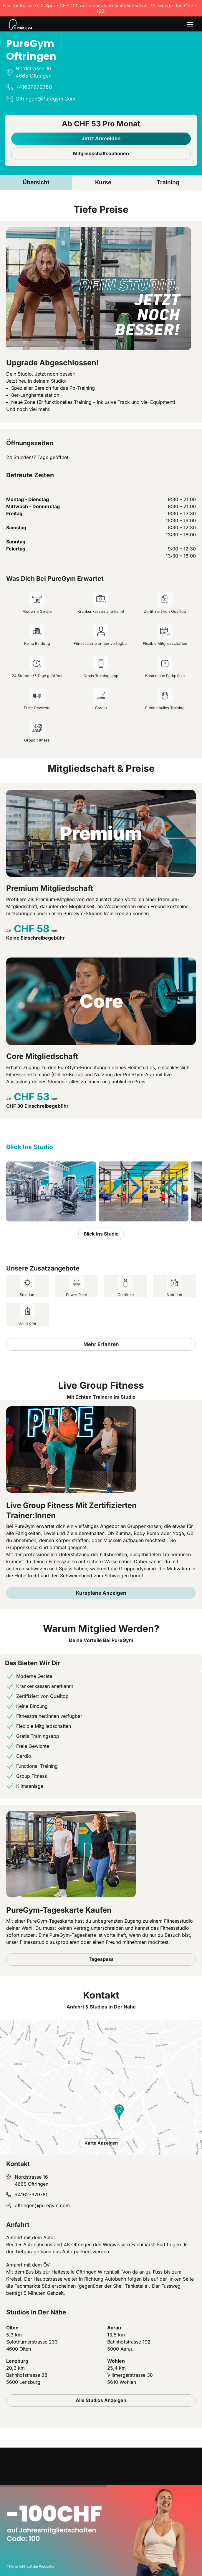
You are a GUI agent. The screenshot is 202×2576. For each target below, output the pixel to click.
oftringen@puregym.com (42, 2205)
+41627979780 (32, 2194)
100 (100, 11)
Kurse (103, 182)
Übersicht (36, 182)
